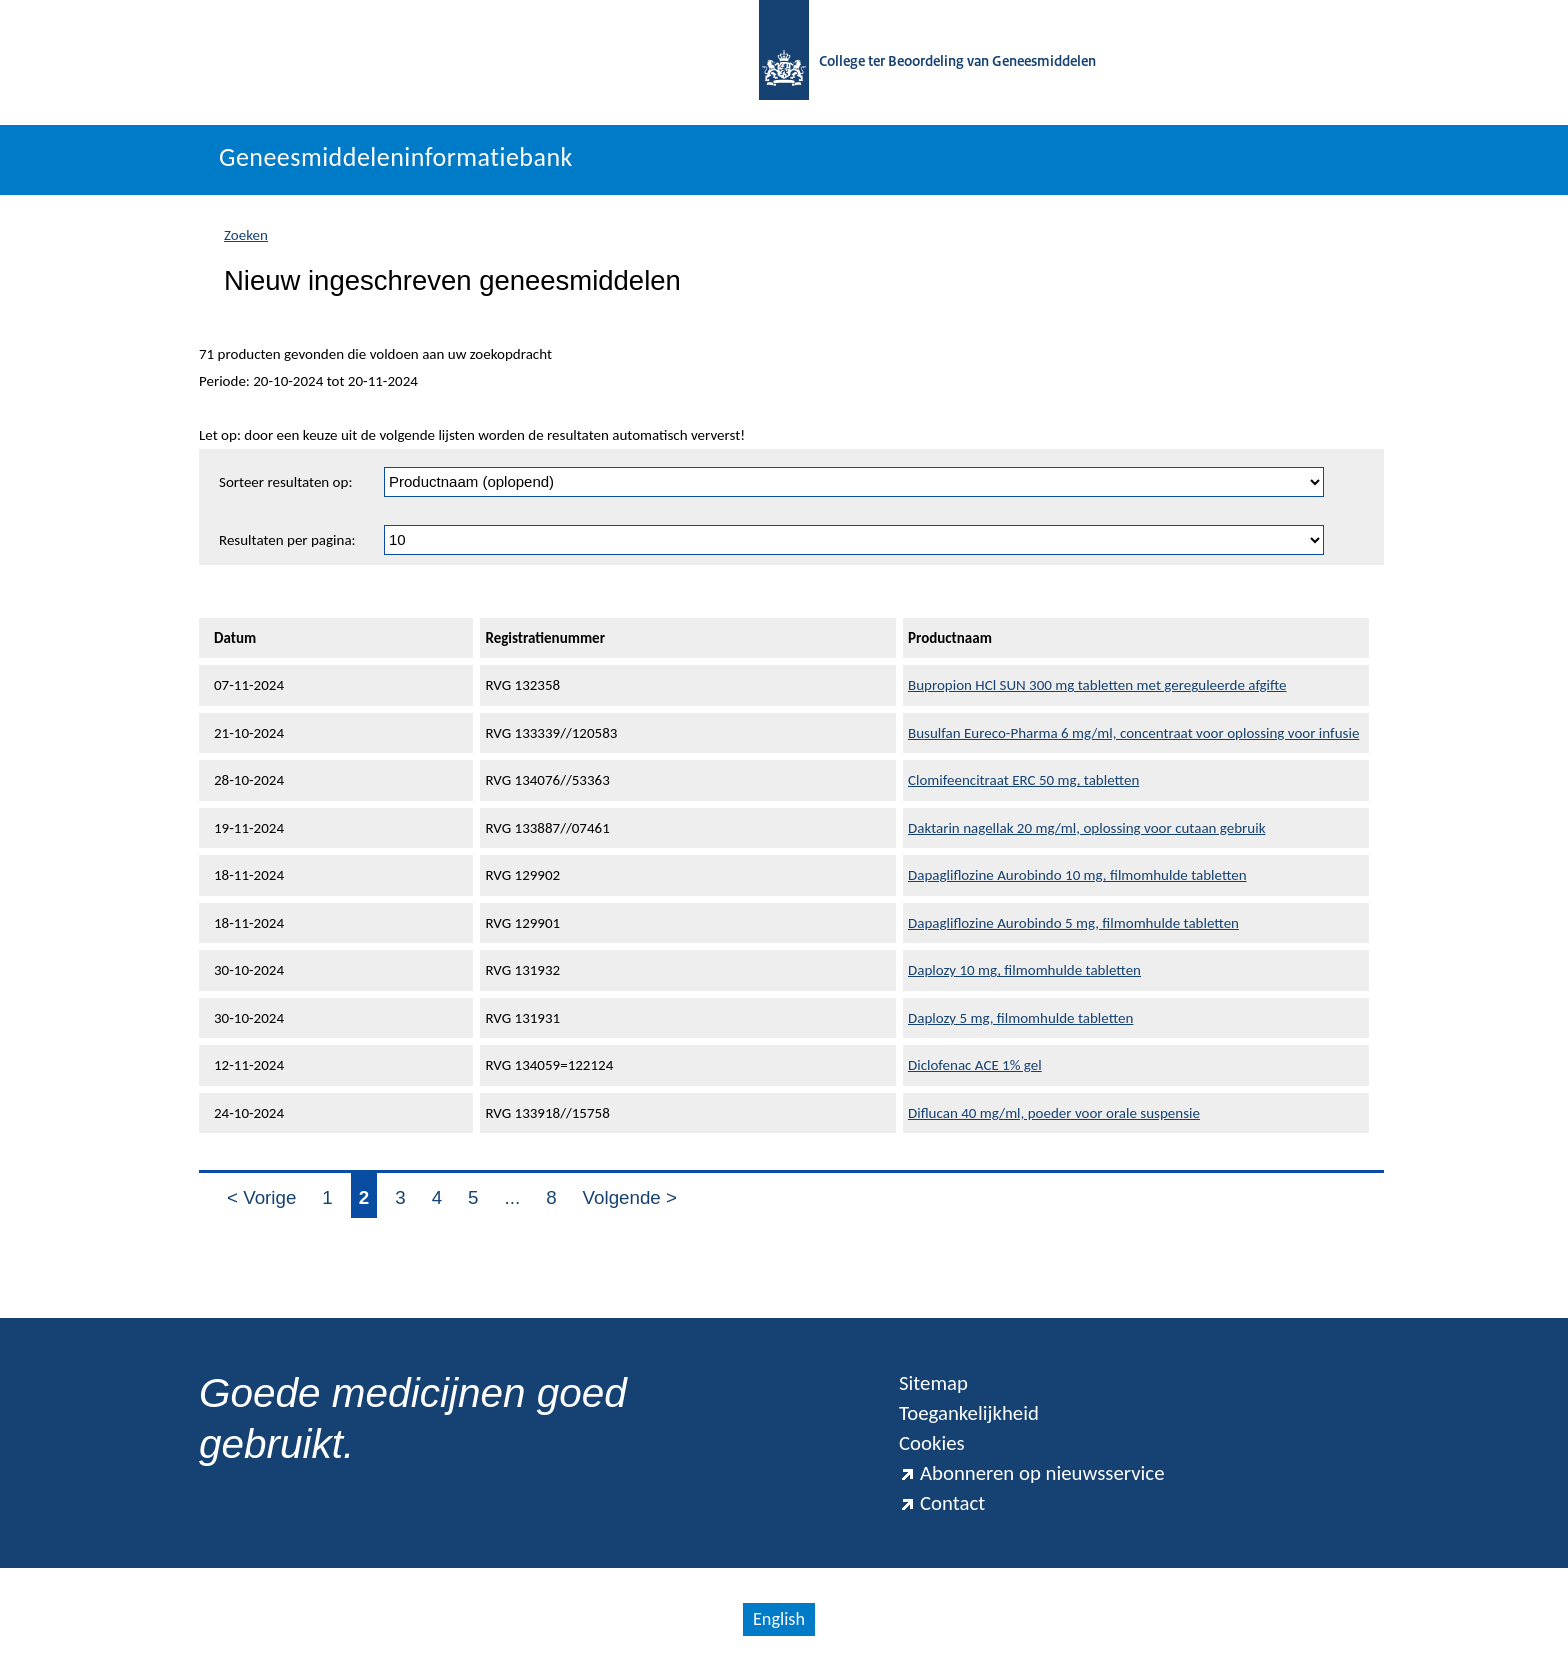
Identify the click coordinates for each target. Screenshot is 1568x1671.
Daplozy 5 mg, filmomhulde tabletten (1020, 1018)
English (779, 1619)
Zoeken (246, 235)
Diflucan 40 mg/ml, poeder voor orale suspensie (1054, 1113)
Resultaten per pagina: (287, 540)
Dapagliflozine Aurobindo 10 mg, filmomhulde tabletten (1077, 875)
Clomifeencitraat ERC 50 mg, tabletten (1023, 780)
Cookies (932, 1443)
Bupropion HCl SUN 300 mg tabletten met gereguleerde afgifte (1097, 685)
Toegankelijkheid (969, 1413)
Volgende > (630, 1197)
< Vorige (261, 1197)
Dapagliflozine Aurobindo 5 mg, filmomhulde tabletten (1073, 923)
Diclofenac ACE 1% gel (975, 1065)
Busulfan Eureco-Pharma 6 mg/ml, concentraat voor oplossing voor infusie (1133, 733)
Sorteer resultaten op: (285, 482)
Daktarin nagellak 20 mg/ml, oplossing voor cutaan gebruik (1087, 828)
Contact (942, 1503)
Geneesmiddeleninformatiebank (396, 157)
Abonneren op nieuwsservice (1032, 1473)
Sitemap (933, 1383)
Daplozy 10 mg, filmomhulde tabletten (1024, 970)
